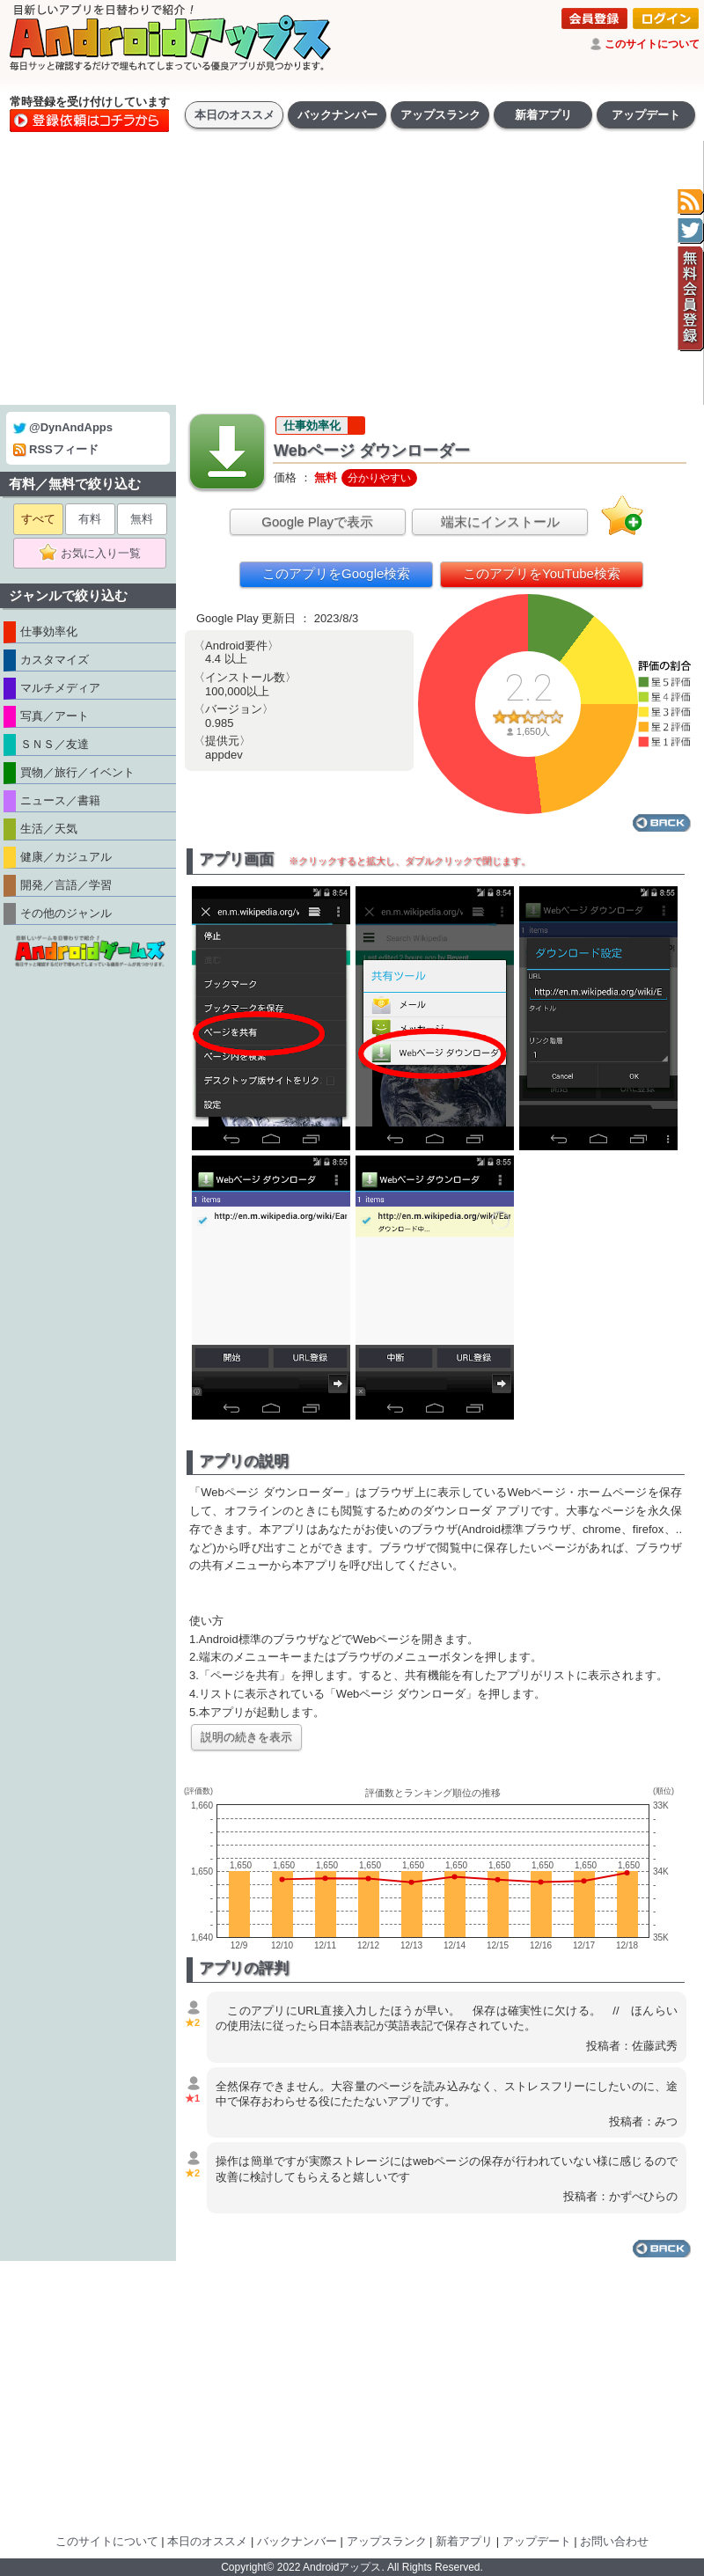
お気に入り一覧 (95, 553)
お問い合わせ (614, 2541)
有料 (89, 518)
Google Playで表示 (317, 521)
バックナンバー (337, 114)
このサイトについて (652, 44)
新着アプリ (543, 114)
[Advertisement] (352, 273)
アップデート (646, 114)
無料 (141, 518)
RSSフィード (56, 449)
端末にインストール (500, 521)
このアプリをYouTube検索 (541, 573)
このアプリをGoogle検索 (336, 573)
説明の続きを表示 (246, 1736)
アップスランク (440, 114)
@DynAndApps (63, 427)
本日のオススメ (234, 114)
